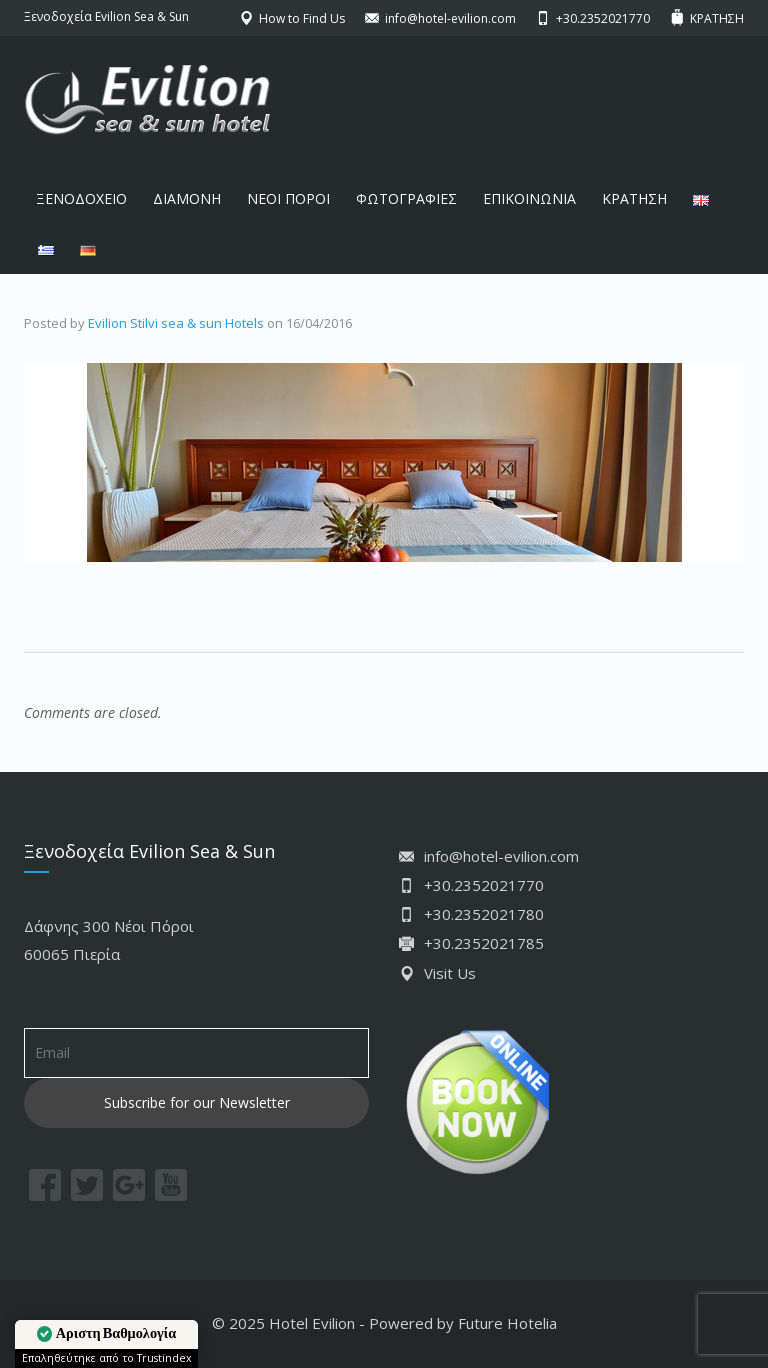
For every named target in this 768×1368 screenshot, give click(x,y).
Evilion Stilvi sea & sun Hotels (176, 323)
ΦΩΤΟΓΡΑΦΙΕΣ (406, 198)
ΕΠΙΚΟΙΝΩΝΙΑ (529, 198)
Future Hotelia (507, 1323)
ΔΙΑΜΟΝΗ (187, 198)
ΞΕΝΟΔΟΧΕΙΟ (81, 198)
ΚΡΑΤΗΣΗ (634, 198)
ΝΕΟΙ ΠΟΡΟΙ (288, 198)
